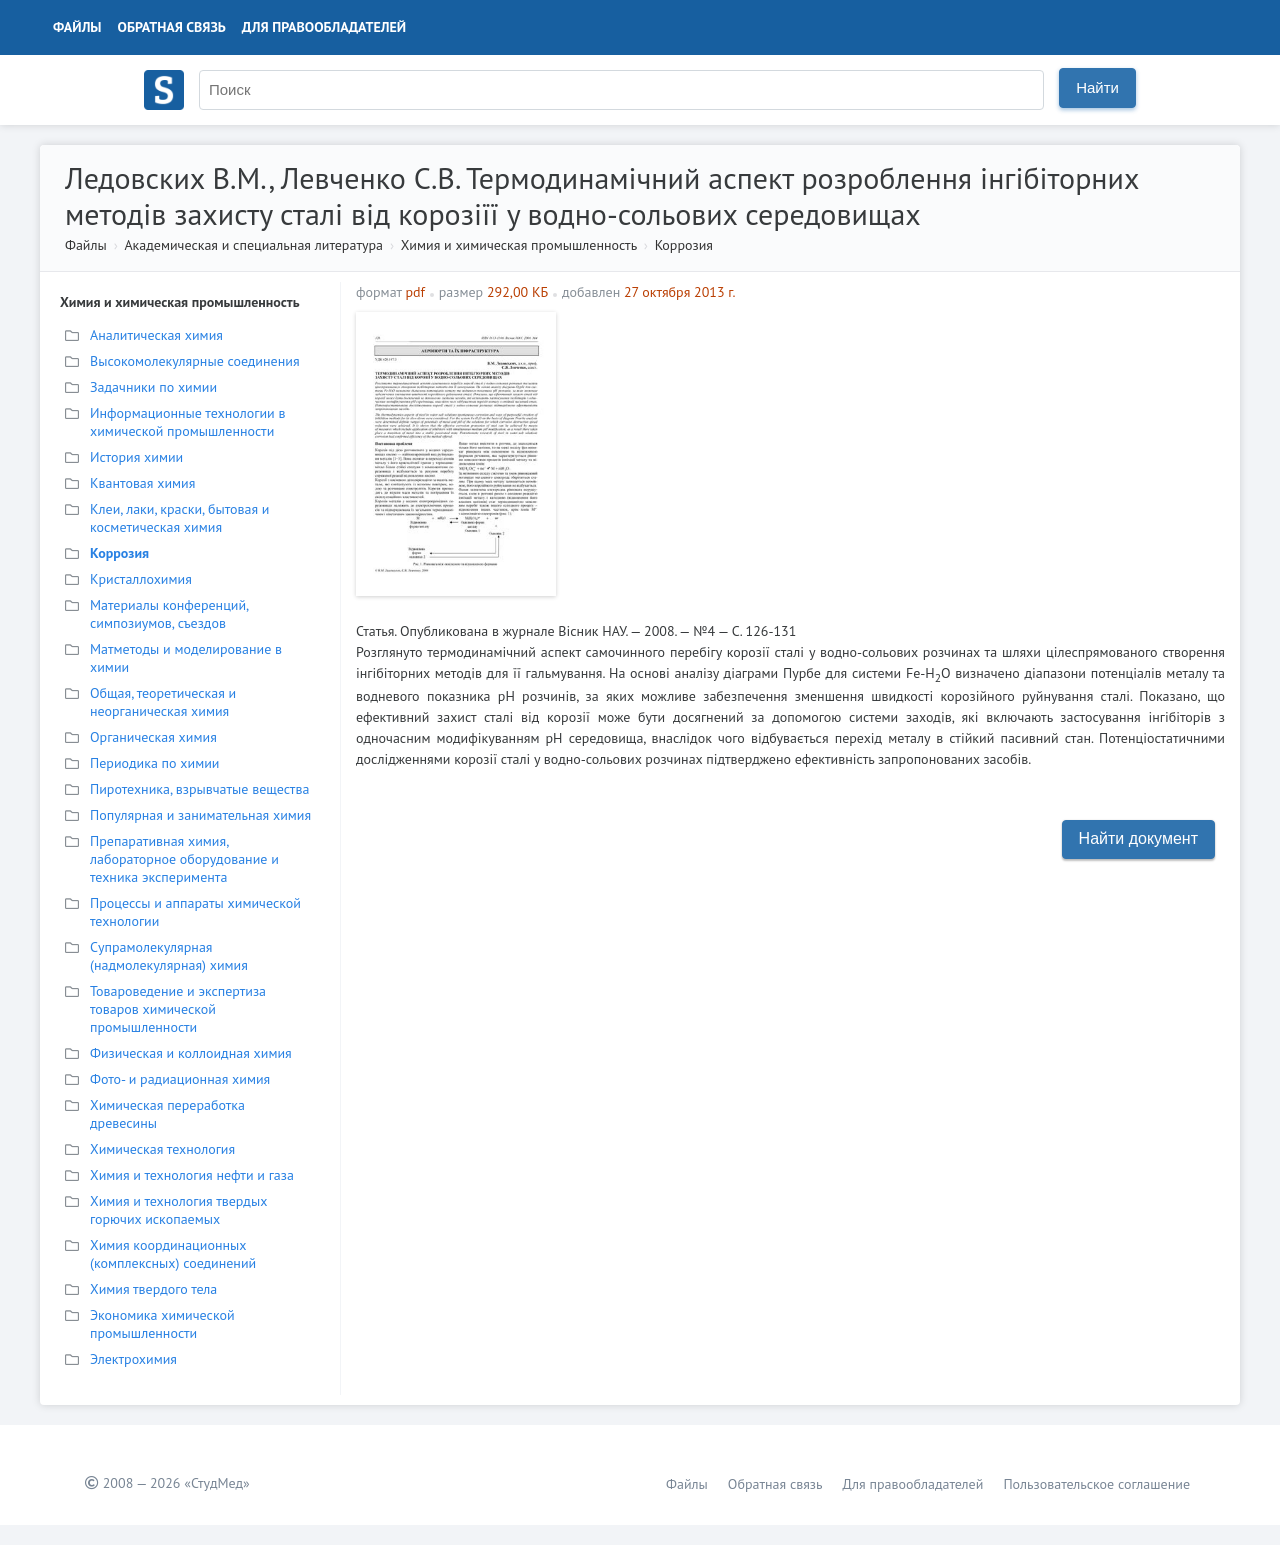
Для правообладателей (324, 27)
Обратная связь (172, 27)
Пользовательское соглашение (1096, 1484)
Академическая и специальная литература (253, 245)
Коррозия (684, 245)
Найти (1097, 87)
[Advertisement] (895, 452)
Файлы (77, 27)
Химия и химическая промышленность (519, 245)
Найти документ (1138, 838)
